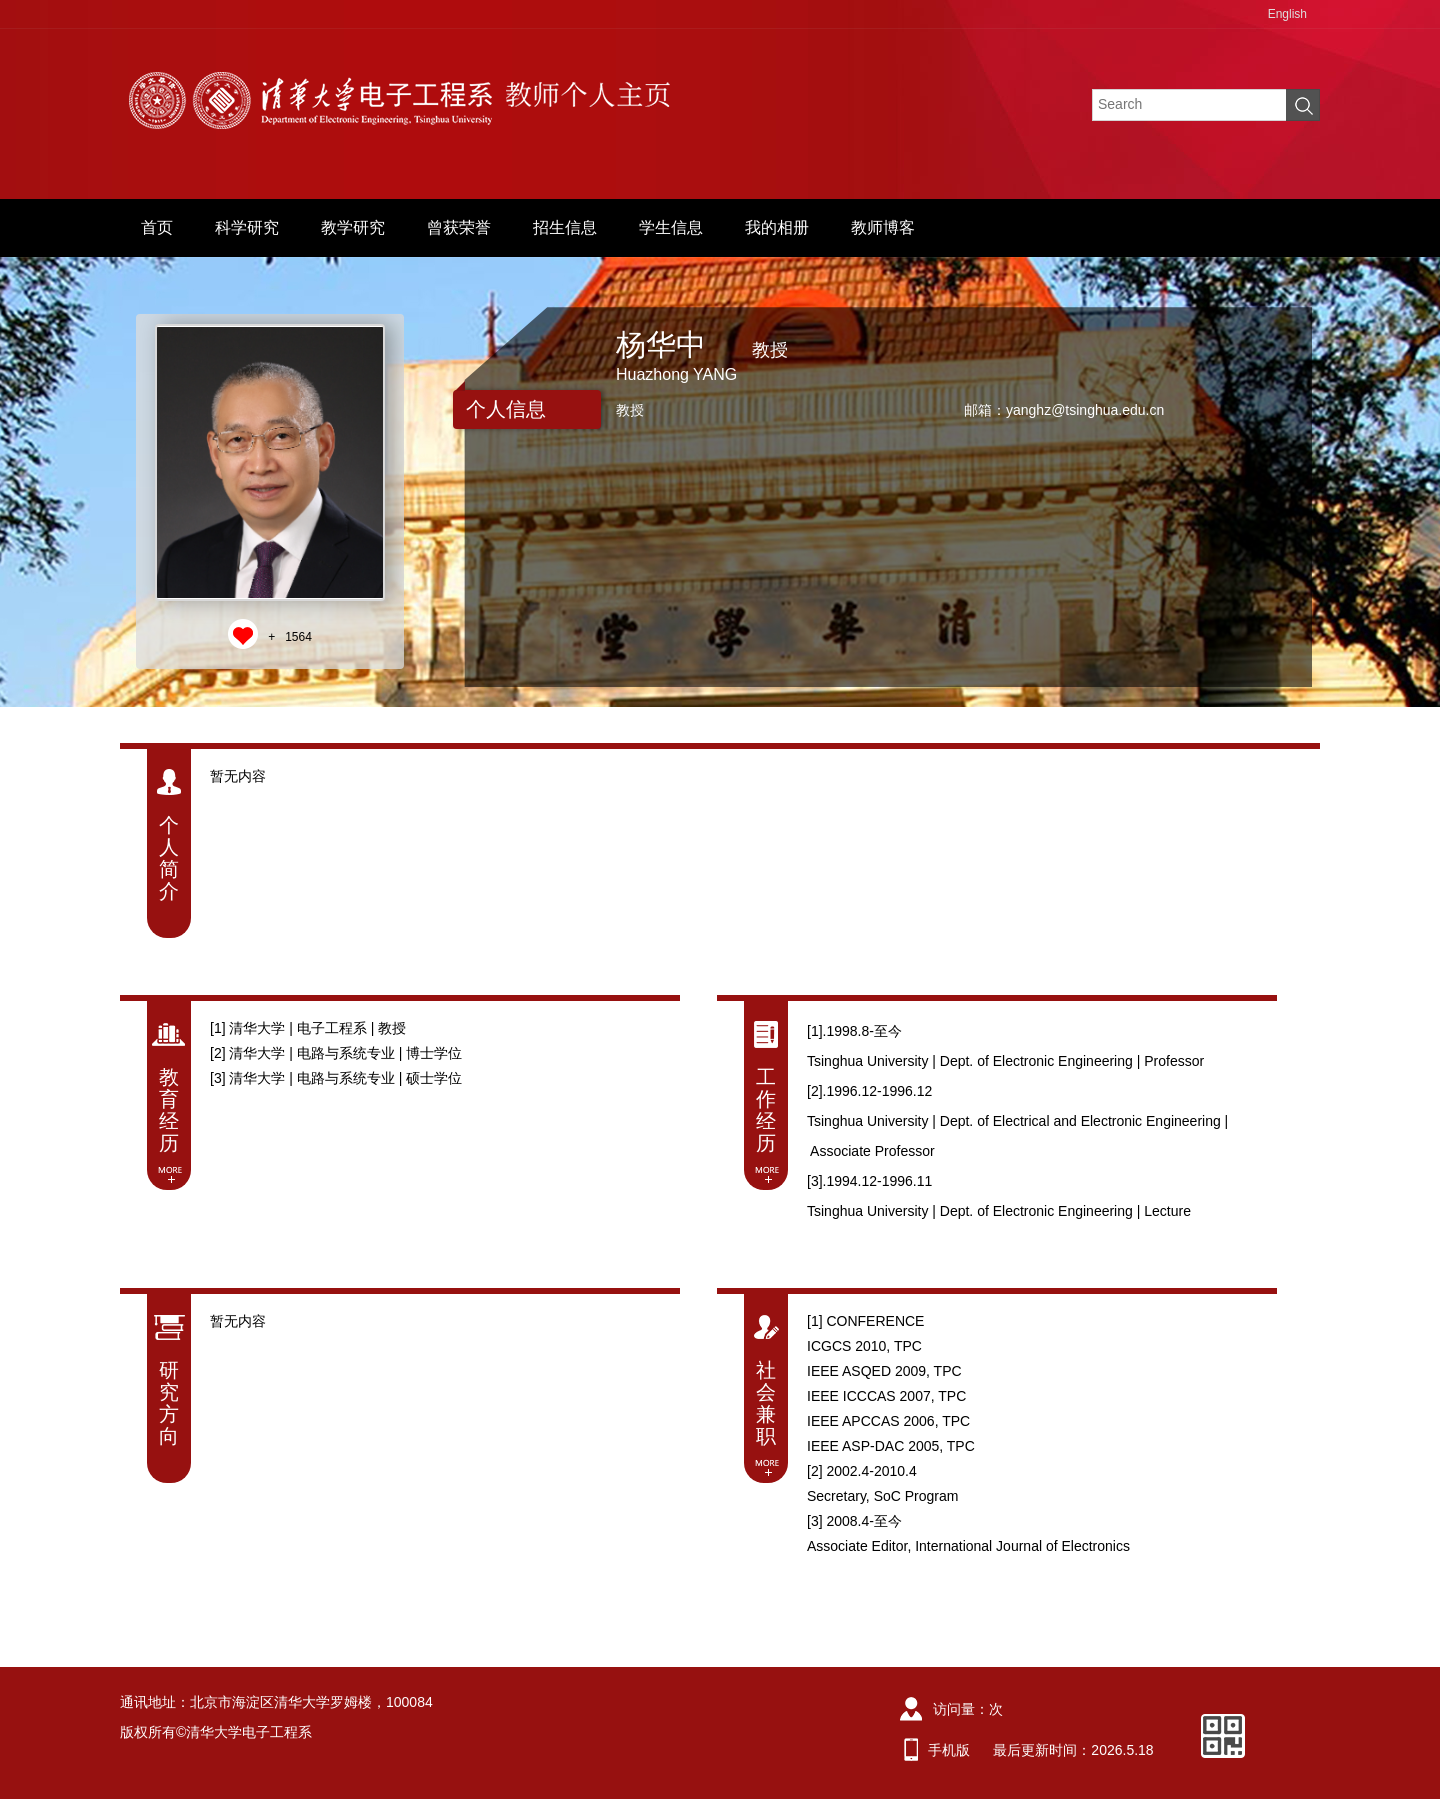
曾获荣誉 (459, 227)
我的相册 (777, 227)
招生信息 (565, 227)
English (1287, 14)
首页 (157, 227)
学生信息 (671, 227)
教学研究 (353, 227)
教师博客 (883, 227)
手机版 (949, 1750)
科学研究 (247, 227)
